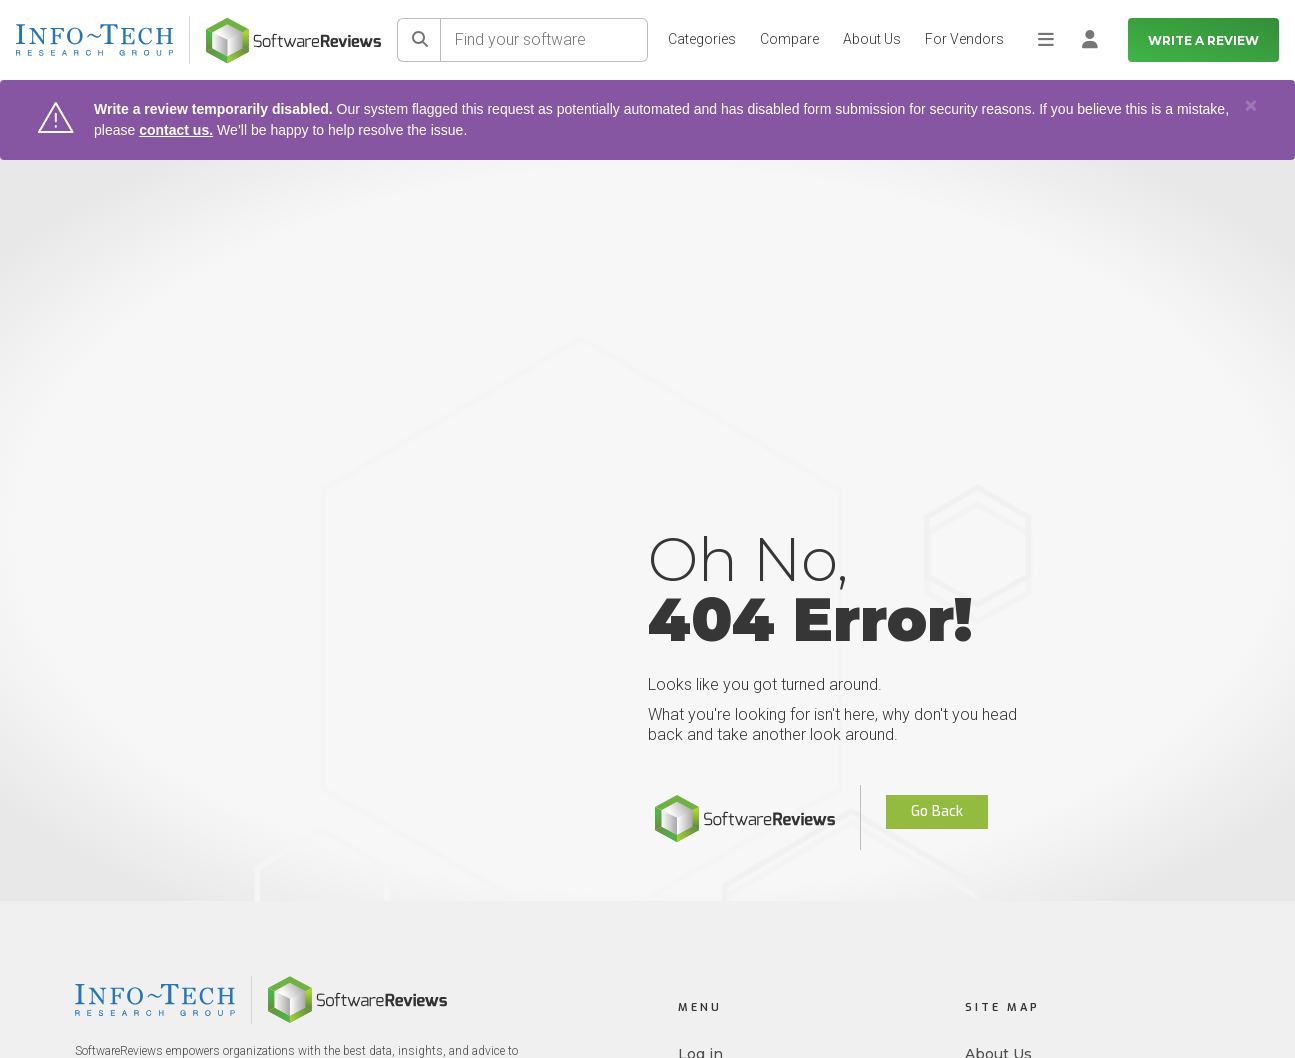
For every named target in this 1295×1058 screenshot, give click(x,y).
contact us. (176, 130)
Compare (789, 39)
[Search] (419, 40)
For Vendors (964, 39)
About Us (872, 39)
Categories (702, 39)
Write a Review (1203, 40)
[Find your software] (544, 40)
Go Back (937, 811)
